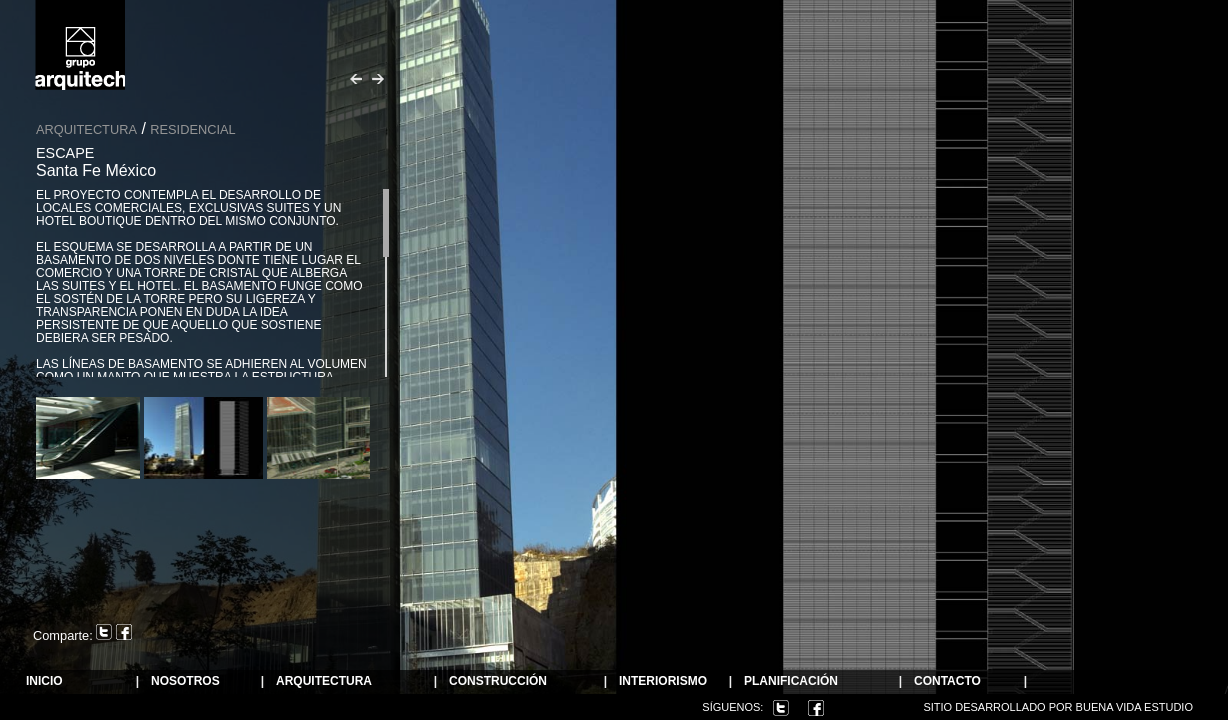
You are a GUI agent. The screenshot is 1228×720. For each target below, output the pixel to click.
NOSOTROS (185, 681)
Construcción (498, 681)
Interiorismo (663, 681)
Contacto (947, 681)
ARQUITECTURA (324, 681)
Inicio (44, 681)
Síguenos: (732, 707)
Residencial (192, 129)
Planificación (791, 681)
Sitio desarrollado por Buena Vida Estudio (1058, 707)
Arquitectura (86, 129)
